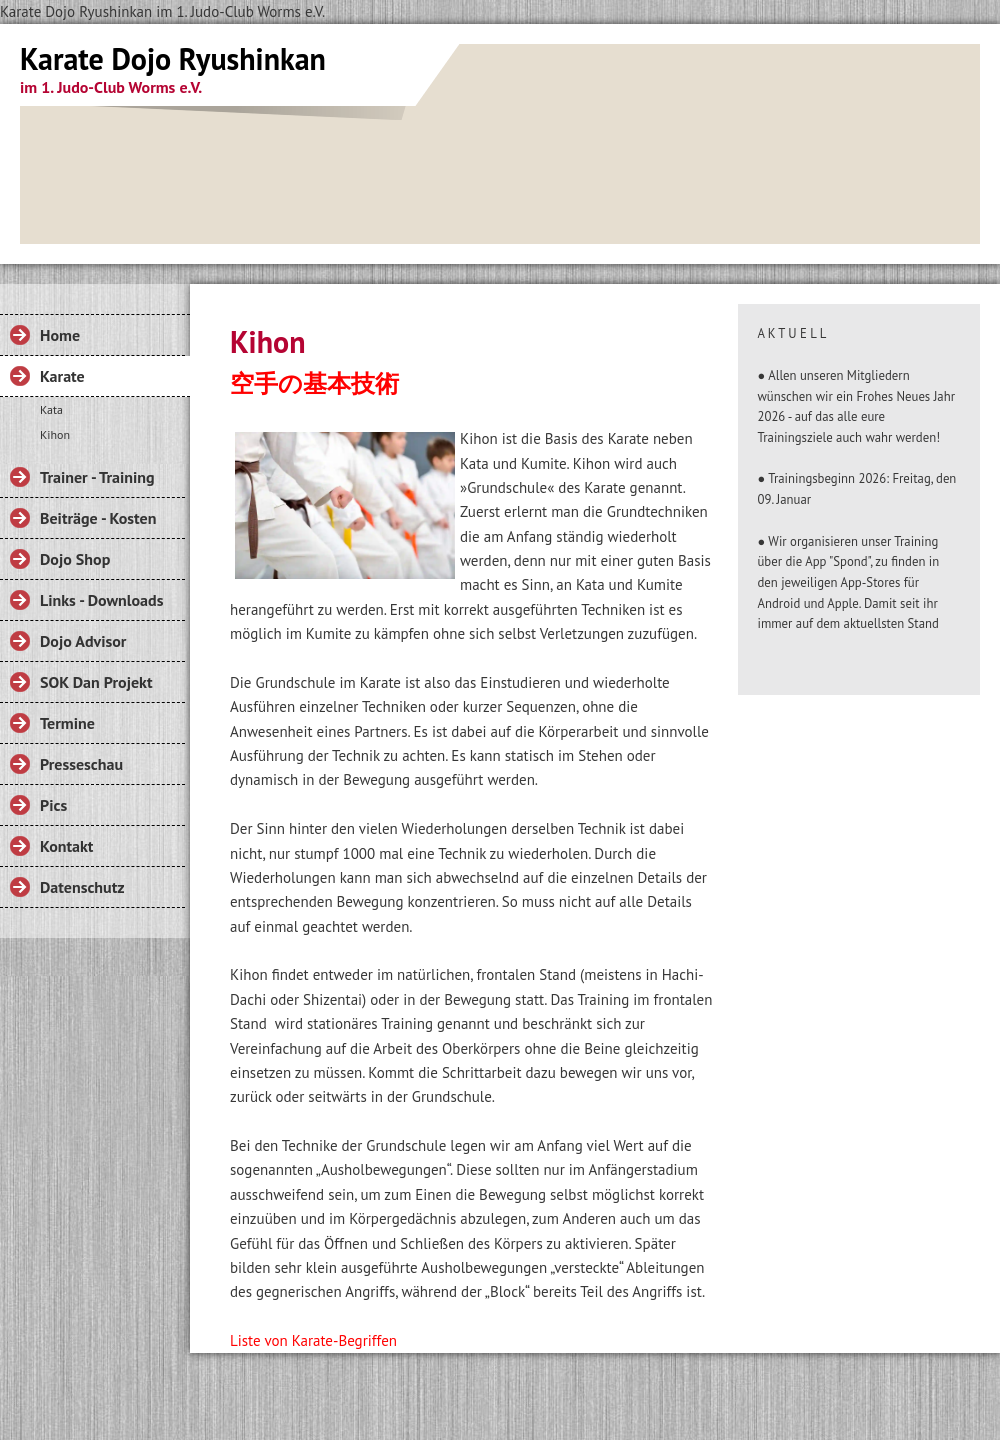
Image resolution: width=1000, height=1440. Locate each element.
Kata (51, 409)
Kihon (55, 434)
